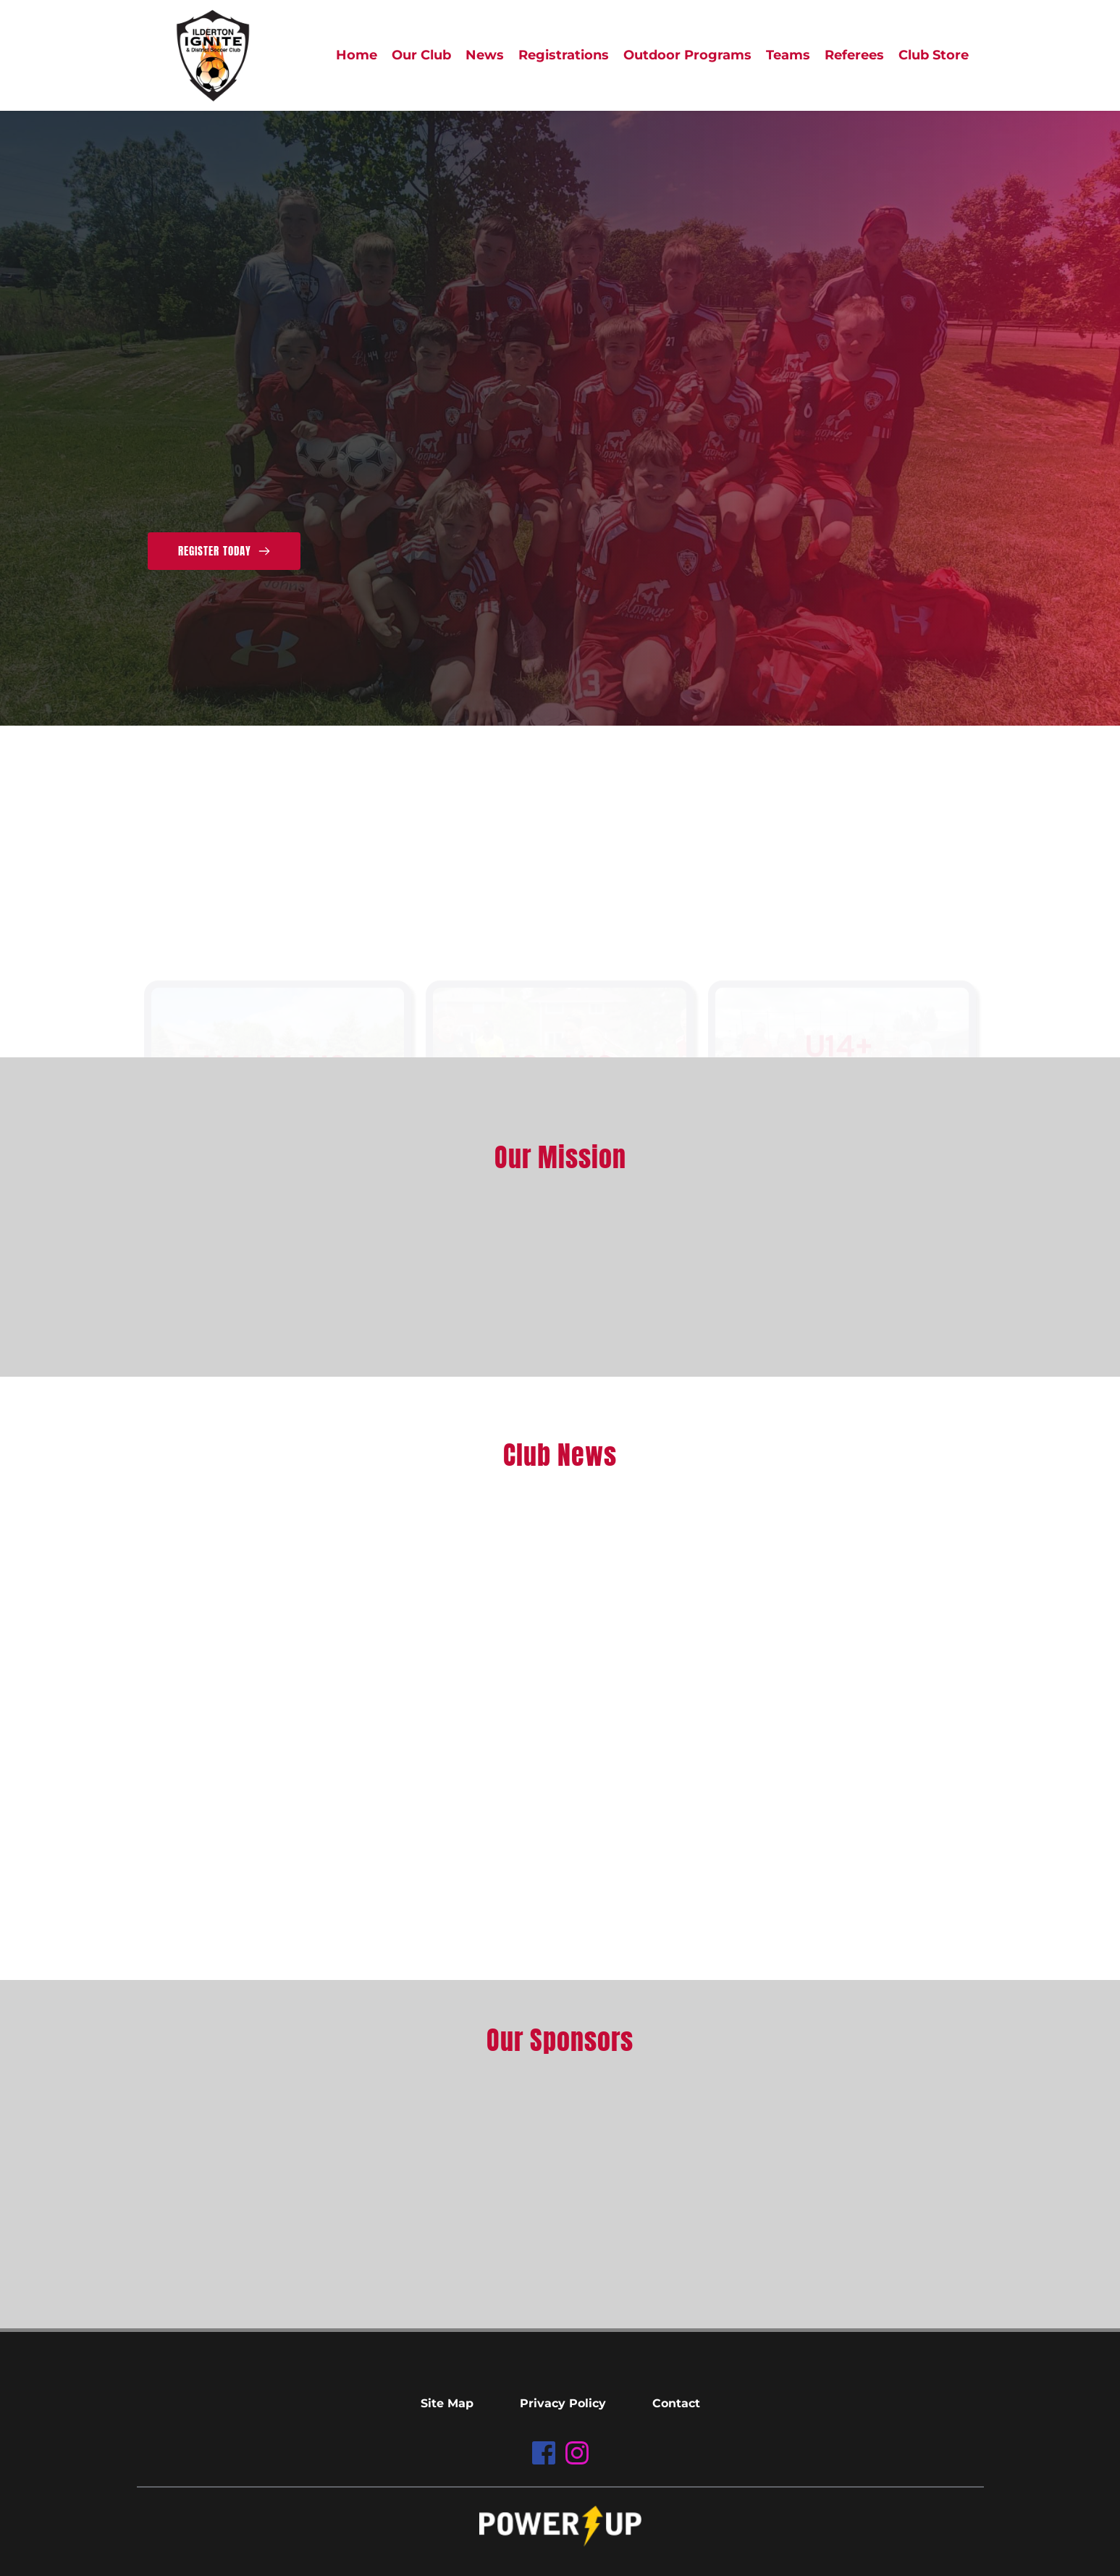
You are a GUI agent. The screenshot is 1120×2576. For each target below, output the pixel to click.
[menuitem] (356, 55)
